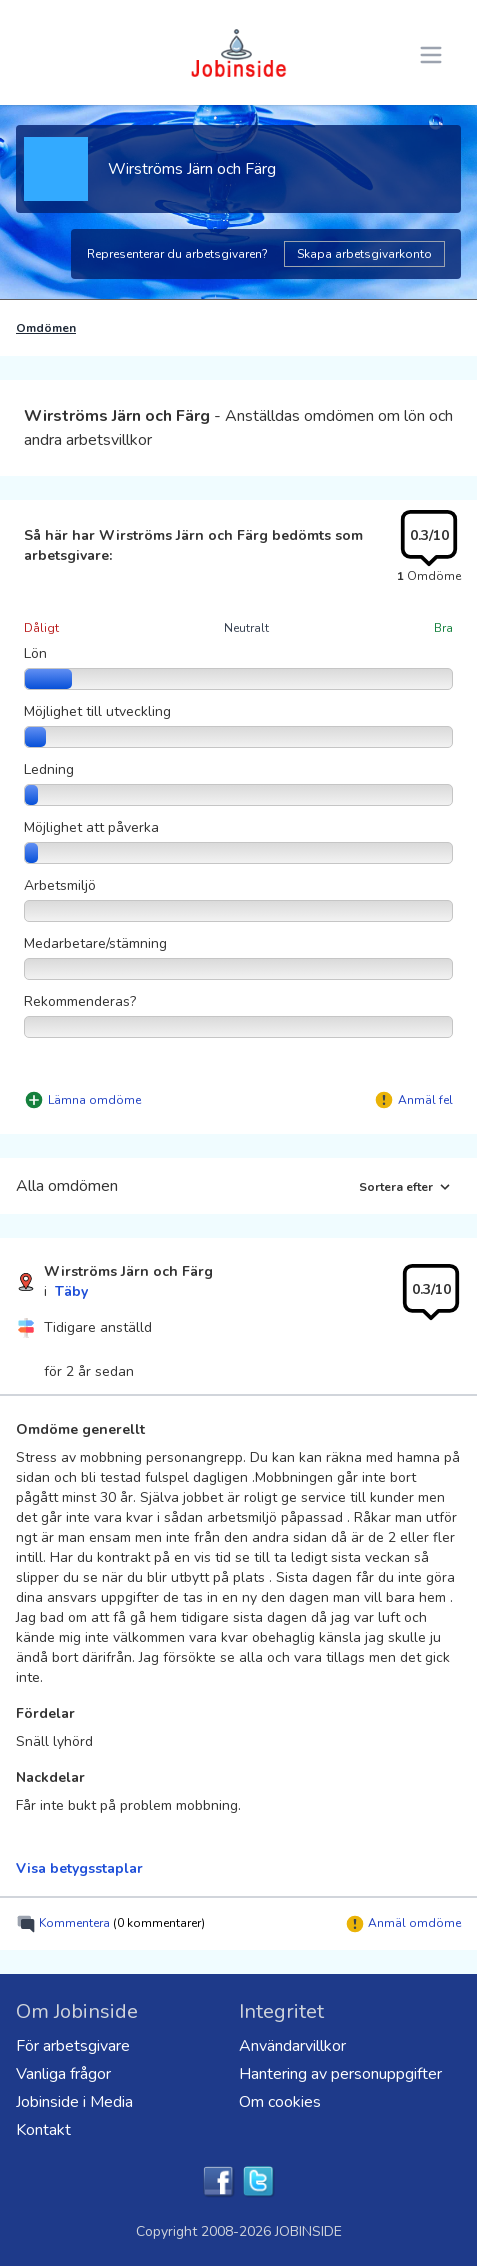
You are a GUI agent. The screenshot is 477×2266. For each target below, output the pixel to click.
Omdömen (46, 328)
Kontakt (43, 2130)
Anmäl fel (425, 1100)
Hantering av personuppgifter (340, 2074)
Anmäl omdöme (403, 1924)
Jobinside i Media (74, 2102)
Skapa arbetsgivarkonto (364, 254)
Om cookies (280, 2102)
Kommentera (110, 1924)
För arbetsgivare (73, 2046)
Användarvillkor (292, 2046)
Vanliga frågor (63, 2074)
